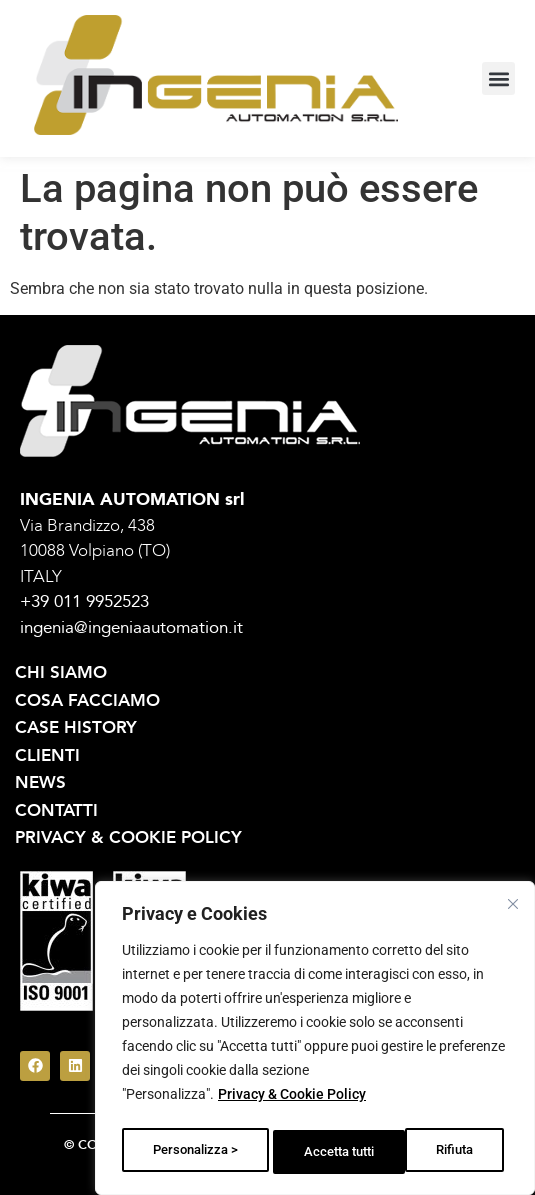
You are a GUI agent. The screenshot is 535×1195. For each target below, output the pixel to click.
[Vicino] (516, 908)
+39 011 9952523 (84, 601)
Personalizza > (194, 1152)
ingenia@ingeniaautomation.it (131, 627)
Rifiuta (322, 1152)
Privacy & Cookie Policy (292, 1102)
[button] (498, 78)
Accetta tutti (442, 1152)
